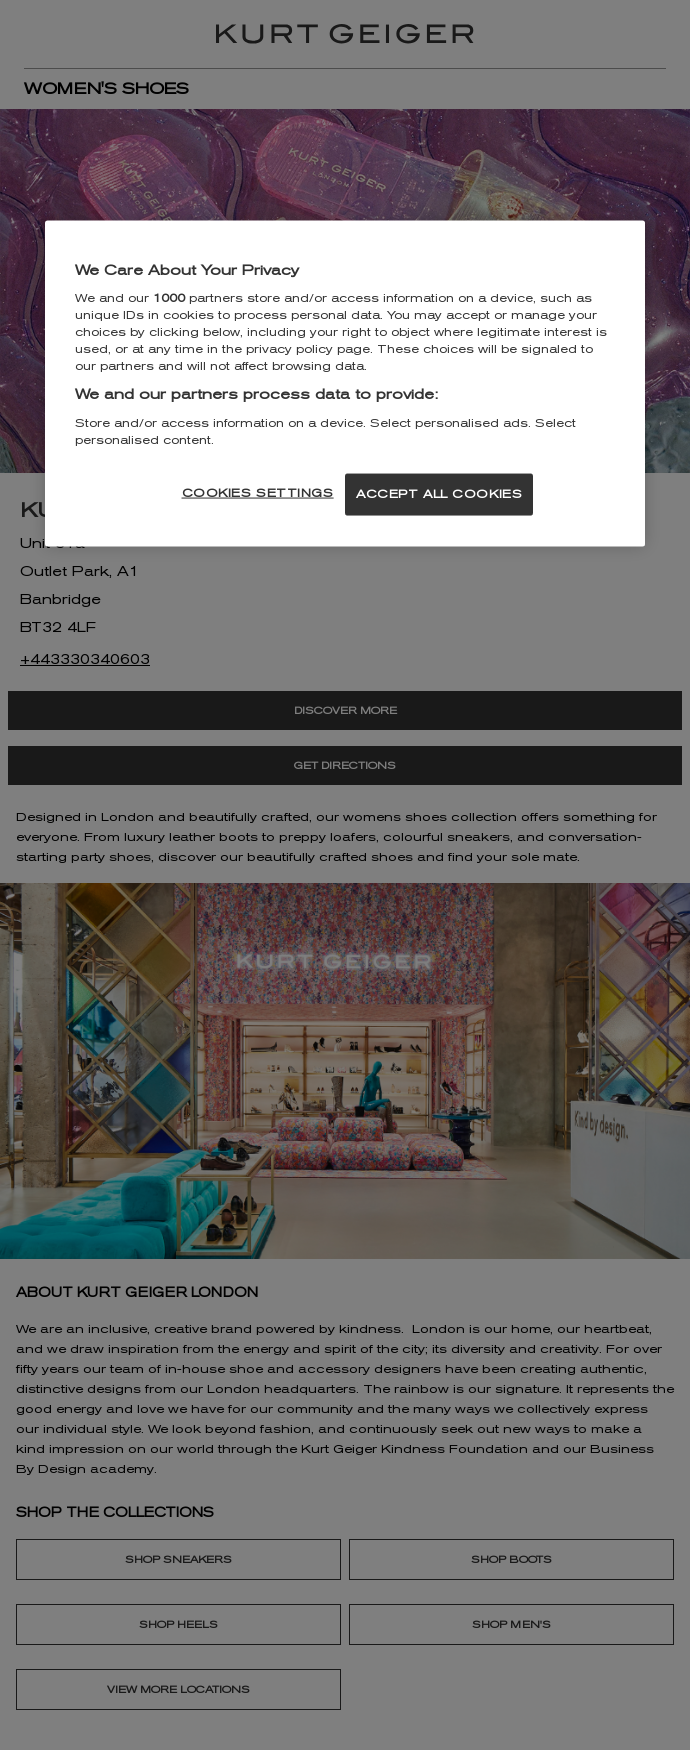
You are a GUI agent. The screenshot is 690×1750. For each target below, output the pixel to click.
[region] (345, 383)
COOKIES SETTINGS (258, 493)
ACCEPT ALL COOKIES (439, 494)
